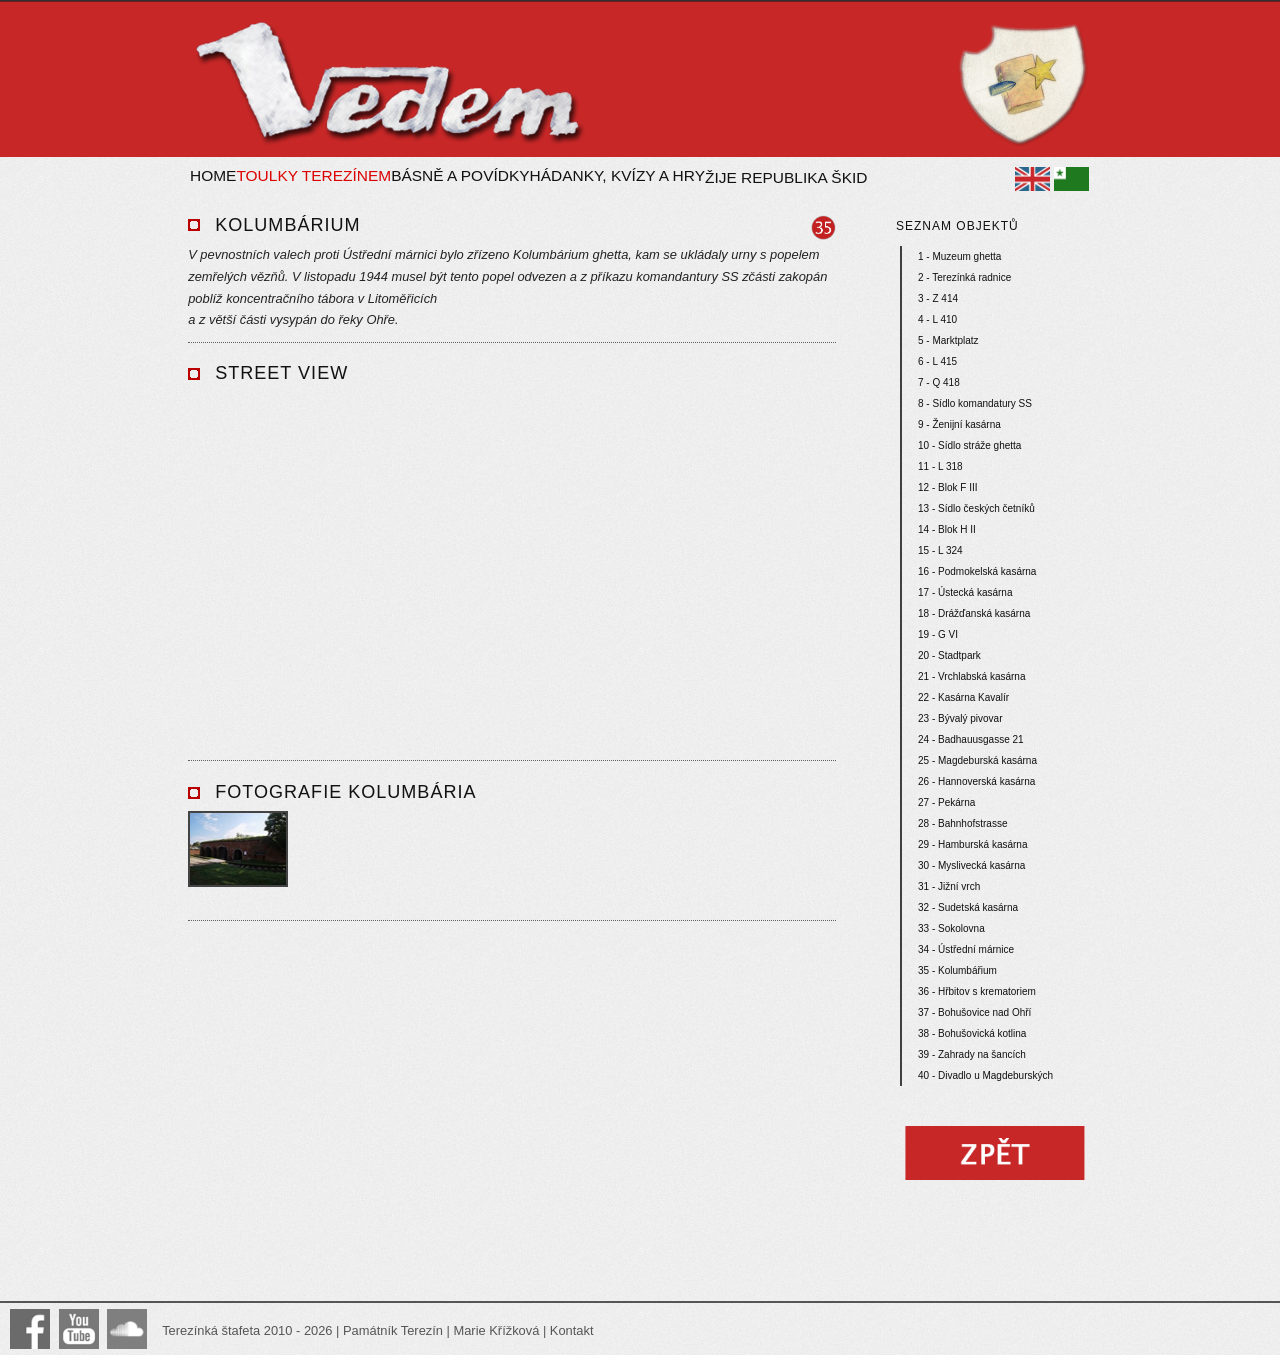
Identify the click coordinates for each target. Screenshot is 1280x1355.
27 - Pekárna (946, 802)
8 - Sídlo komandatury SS (975, 403)
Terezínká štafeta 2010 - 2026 (249, 1330)
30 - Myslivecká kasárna (971, 865)
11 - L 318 (940, 466)
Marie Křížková (496, 1330)
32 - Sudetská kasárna (968, 907)
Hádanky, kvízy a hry (617, 175)
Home (213, 175)
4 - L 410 (937, 319)
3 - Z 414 (938, 298)
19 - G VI (938, 634)
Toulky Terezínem (313, 175)
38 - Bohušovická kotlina (972, 1033)
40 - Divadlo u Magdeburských (985, 1075)
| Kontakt (566, 1330)
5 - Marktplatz (948, 340)
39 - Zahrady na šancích (972, 1054)
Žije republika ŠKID (786, 177)
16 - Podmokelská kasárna (977, 571)
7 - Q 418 (939, 382)
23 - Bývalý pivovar (960, 718)
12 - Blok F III (947, 487)
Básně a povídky (460, 175)
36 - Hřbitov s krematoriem (977, 991)
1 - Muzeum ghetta (959, 256)
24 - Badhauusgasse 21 (971, 739)
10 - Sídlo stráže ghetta (969, 445)
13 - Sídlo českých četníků (976, 508)
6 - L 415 (937, 361)
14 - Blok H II (947, 529)
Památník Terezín (393, 1330)
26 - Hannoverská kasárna (976, 781)
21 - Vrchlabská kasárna (971, 676)
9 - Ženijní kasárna (959, 424)
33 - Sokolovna (951, 928)
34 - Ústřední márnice (966, 949)
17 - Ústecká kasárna (965, 592)
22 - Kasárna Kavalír (963, 697)
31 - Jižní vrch (949, 886)
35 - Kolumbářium (957, 970)
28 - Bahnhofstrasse (963, 823)
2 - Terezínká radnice (964, 277)
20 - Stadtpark (949, 655)
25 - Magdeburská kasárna (977, 760)
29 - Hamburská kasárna (973, 844)
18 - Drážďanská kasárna (974, 613)
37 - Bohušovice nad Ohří (974, 1012)
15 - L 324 (940, 550)
